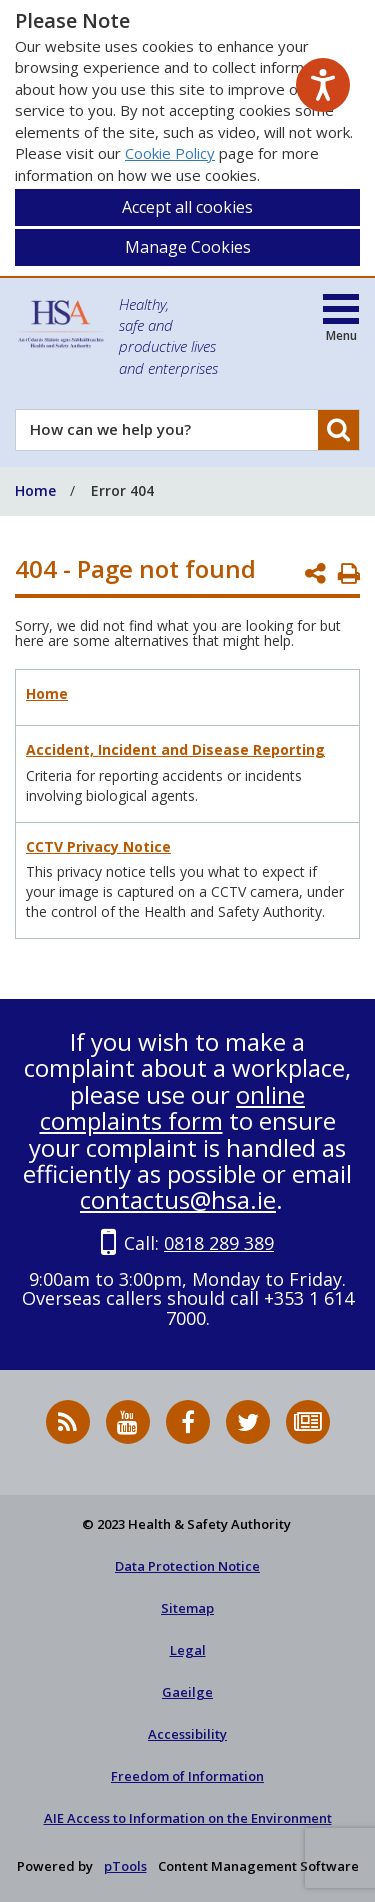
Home (47, 693)
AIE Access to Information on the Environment (188, 1818)
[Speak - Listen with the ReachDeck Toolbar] (323, 85)
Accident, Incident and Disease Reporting (175, 749)
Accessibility (187, 1734)
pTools (125, 1866)
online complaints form (173, 1107)
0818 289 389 (219, 1243)
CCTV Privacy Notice (98, 846)
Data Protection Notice (187, 1566)
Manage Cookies (188, 247)
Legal (188, 1650)
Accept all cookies (187, 207)
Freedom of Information (187, 1776)
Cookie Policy (170, 153)
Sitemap (187, 1608)
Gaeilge (187, 1692)
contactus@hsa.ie (178, 1199)
